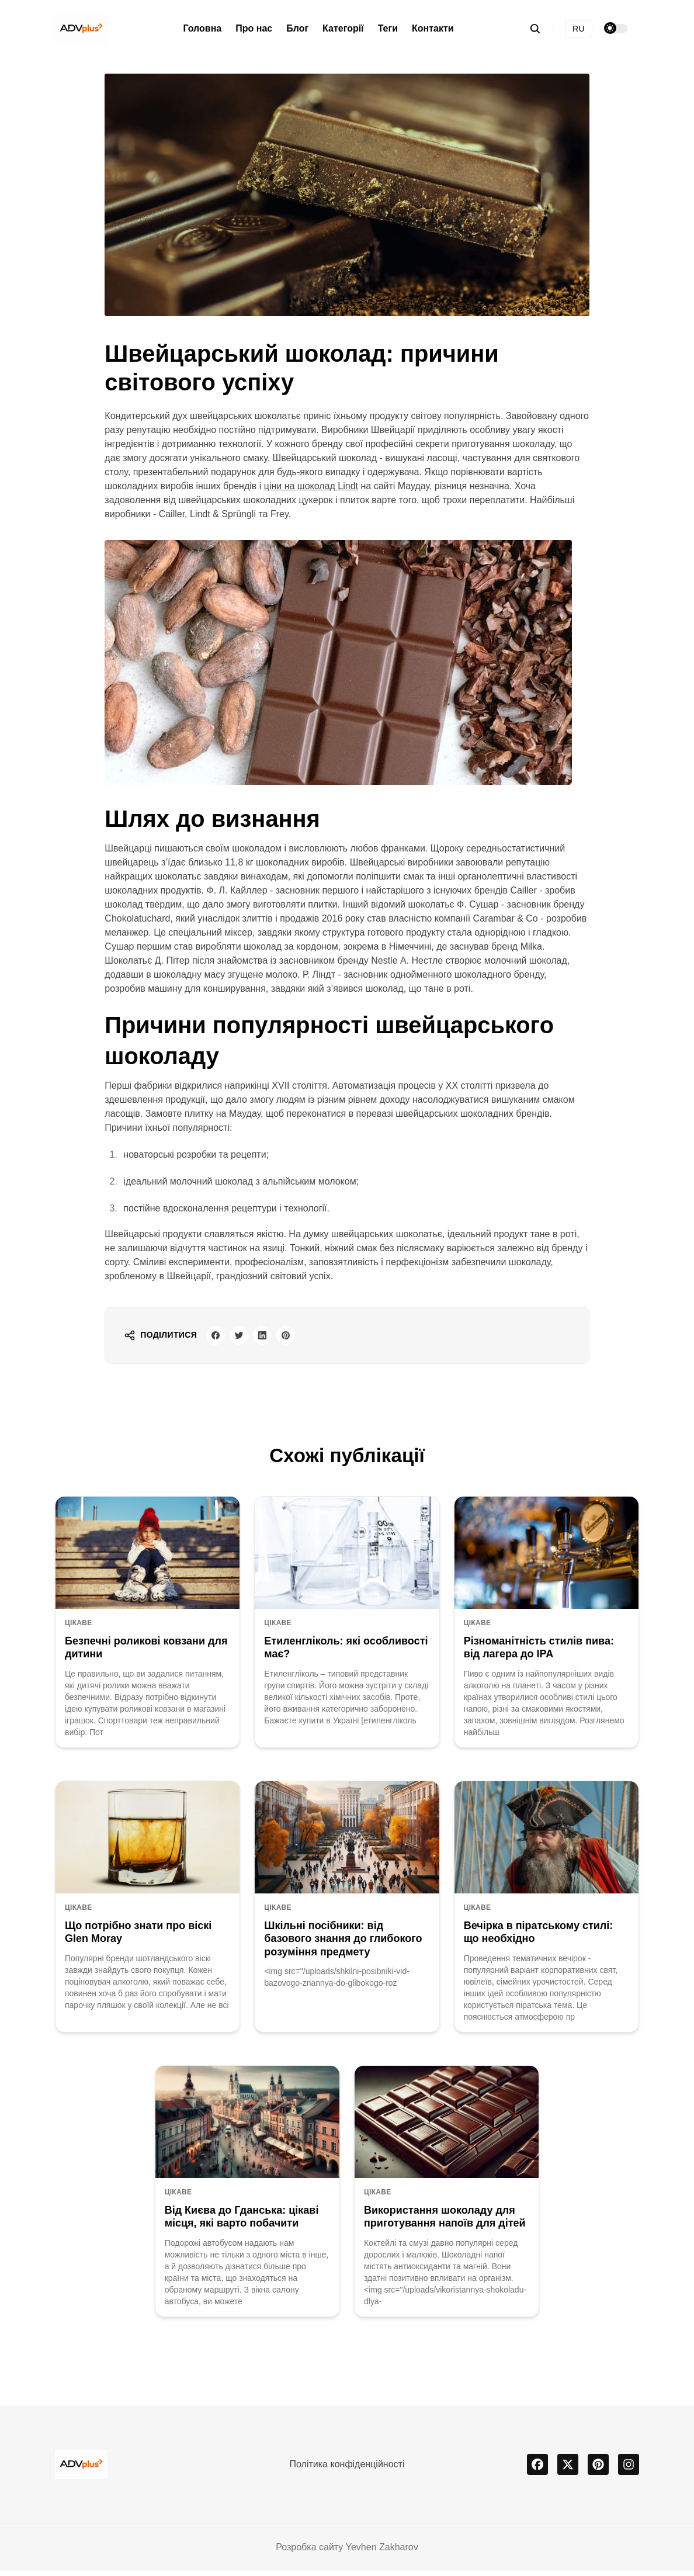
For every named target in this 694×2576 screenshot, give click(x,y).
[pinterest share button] (302, 1337)
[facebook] (537, 2469)
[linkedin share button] (274, 1337)
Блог (297, 28)
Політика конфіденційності (347, 2469)
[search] (541, 28)
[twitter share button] (246, 1337)
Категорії (343, 28)
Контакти (433, 28)
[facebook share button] (218, 1337)
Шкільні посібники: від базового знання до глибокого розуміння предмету (343, 1943)
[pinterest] (598, 2469)
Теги (388, 28)
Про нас (253, 28)
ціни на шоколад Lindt (311, 486)
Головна (202, 28)
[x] (567, 2469)
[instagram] (628, 2469)
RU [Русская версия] (578, 28)
